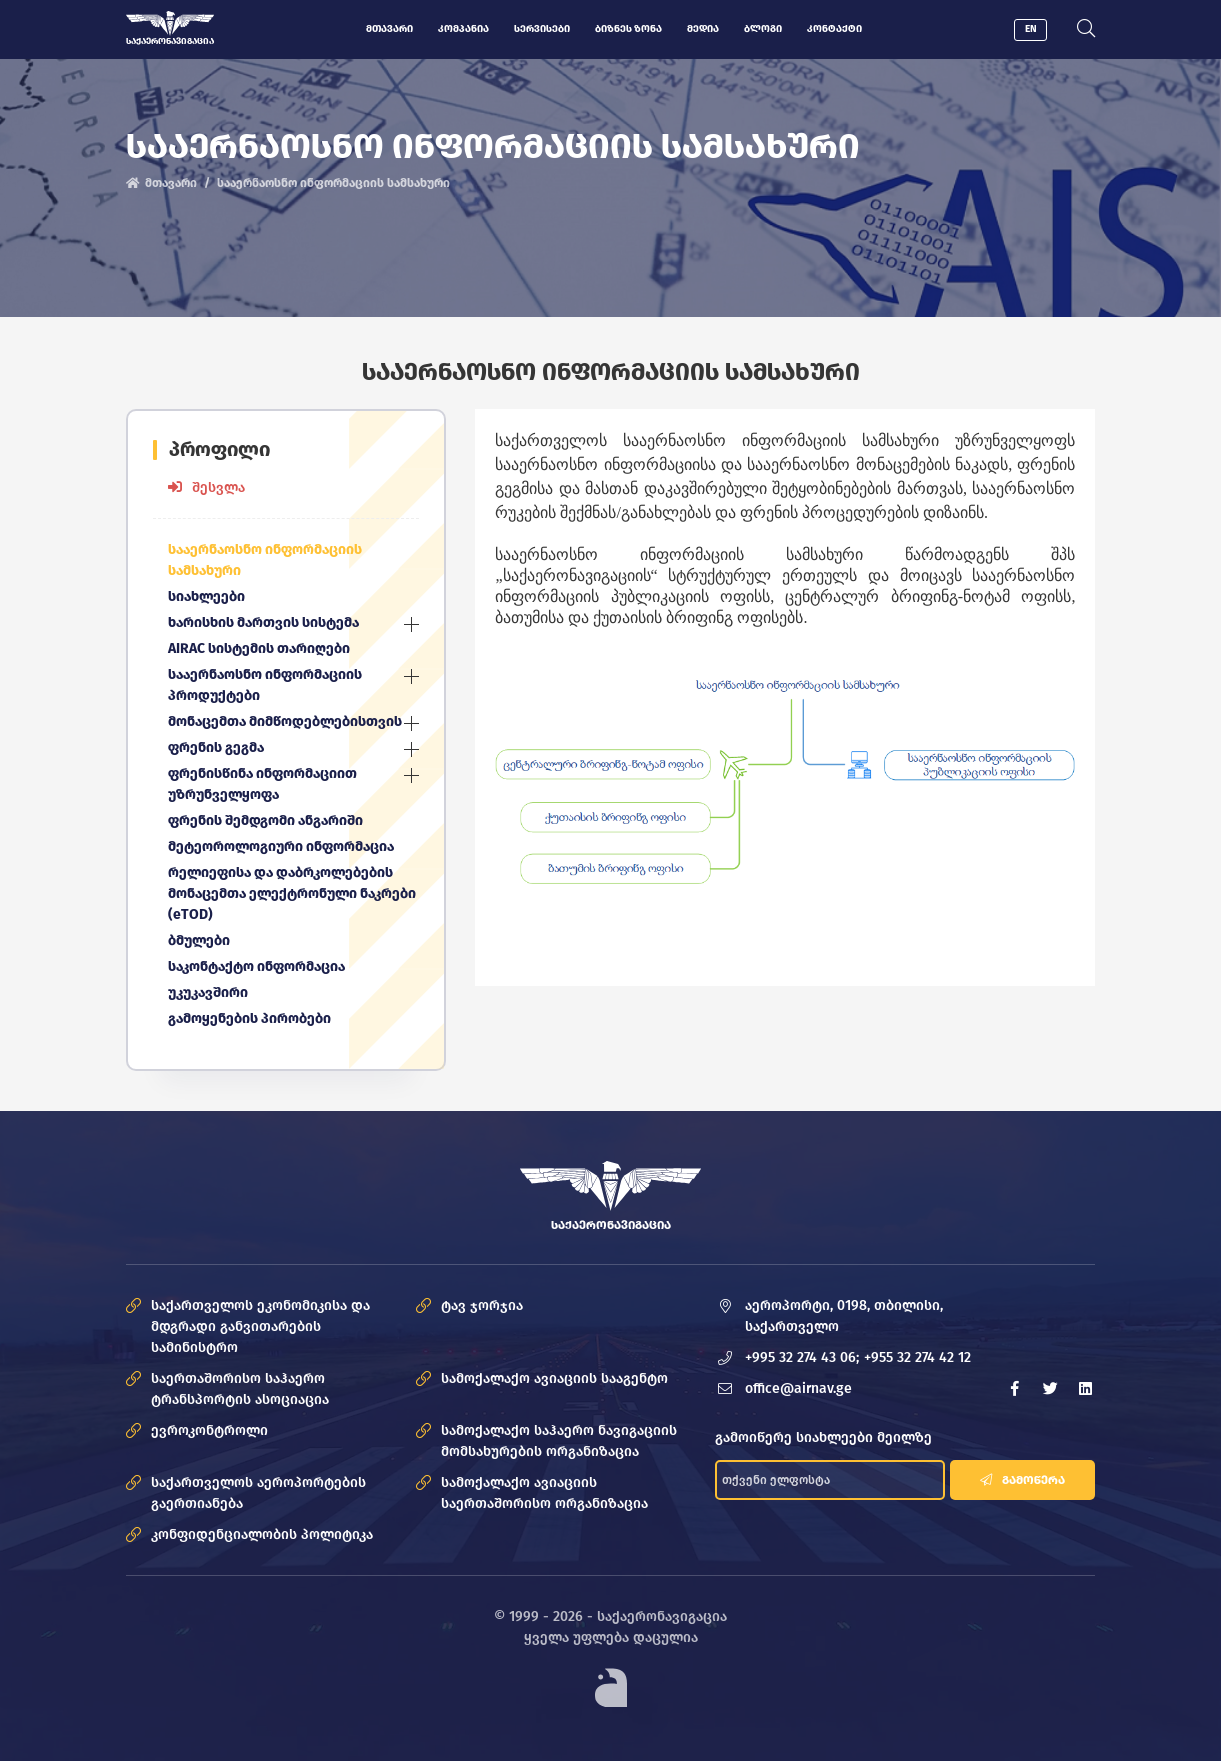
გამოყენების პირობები (249, 1018)
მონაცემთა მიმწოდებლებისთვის (285, 721)
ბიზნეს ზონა (628, 29)
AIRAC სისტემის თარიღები (259, 648)
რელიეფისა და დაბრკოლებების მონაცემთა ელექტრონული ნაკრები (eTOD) (293, 893)
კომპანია (463, 29)
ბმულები (199, 940)
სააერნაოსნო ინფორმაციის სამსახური (265, 560)
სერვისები (542, 29)
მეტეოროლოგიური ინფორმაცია (281, 846)
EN (1031, 29)
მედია (703, 29)
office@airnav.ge (799, 1388)
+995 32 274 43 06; (803, 1357)
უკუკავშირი (208, 992)
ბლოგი (763, 29)
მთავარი (389, 29)
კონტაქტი (834, 29)
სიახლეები (207, 596)
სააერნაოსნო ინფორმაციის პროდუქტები (265, 685)
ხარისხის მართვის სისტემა (263, 622)
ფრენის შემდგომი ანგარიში (265, 820)
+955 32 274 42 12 (918, 1357)
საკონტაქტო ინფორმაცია (256, 966)
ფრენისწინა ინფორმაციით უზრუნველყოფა (262, 784)
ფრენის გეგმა (216, 747)
